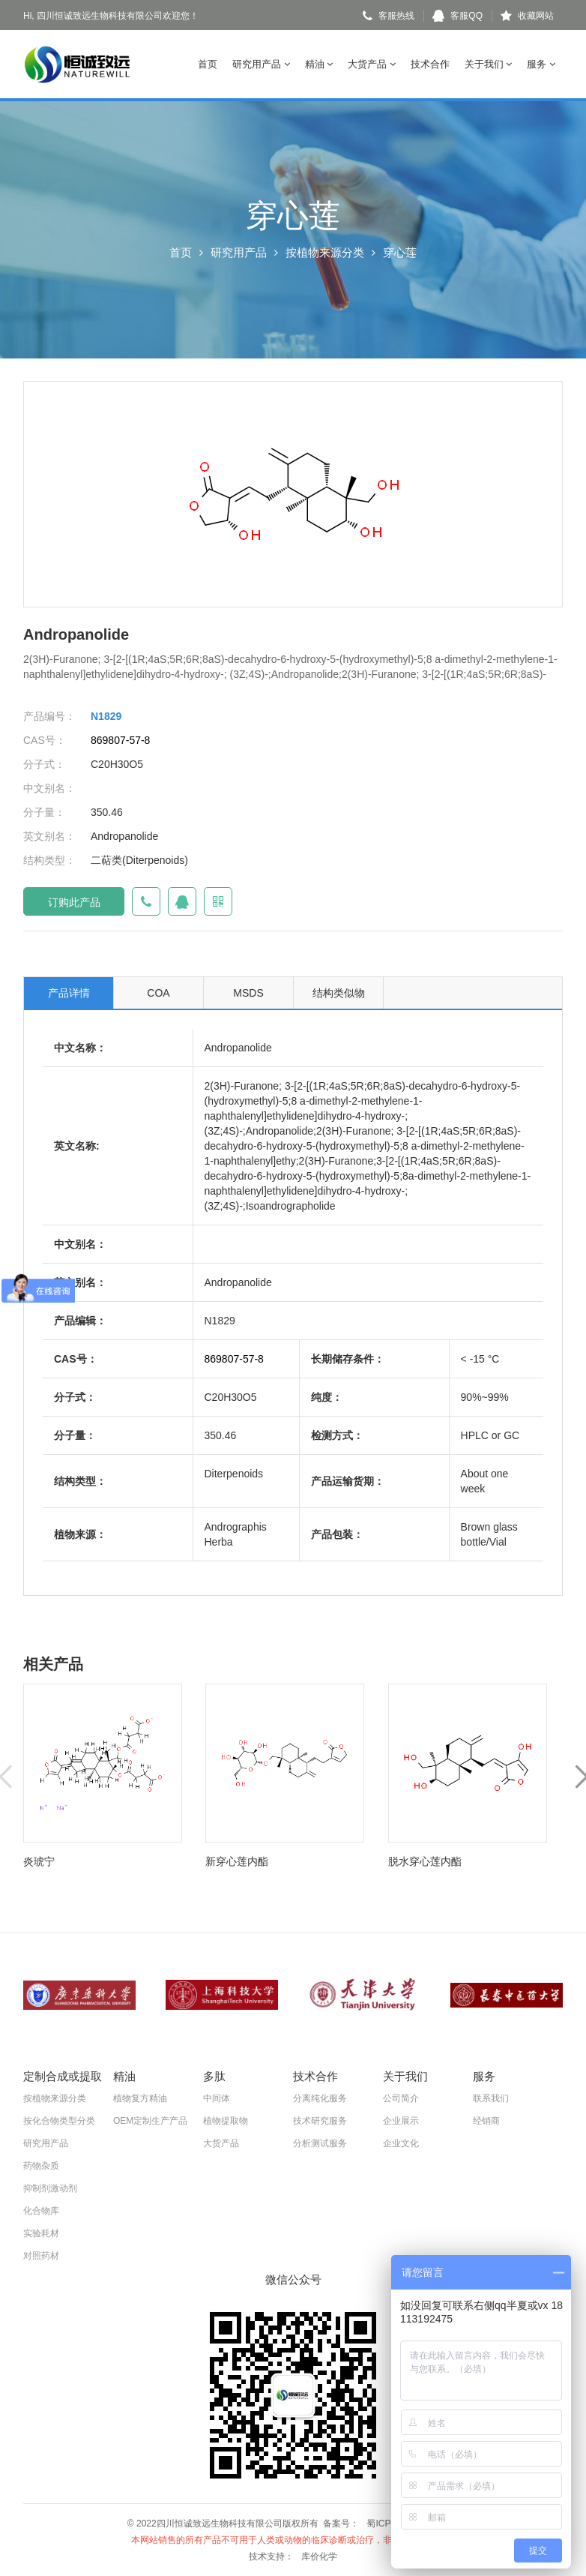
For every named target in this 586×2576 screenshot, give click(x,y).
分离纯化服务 (320, 2098)
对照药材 (41, 2256)
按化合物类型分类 (59, 2121)
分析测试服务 (320, 2143)
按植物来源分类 (325, 252)
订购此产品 (74, 902)
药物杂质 (41, 2166)
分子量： (44, 812)
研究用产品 (261, 64)
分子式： (44, 764)
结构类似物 (338, 993)
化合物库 (41, 2211)
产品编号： (49, 716)
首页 (207, 64)
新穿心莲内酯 (236, 1861)
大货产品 (372, 64)
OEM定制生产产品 (150, 2121)
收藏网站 (527, 15)
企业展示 (401, 2121)
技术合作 (430, 64)
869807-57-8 (120, 740)
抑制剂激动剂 (50, 2188)
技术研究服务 (320, 2121)
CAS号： (44, 740)
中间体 (216, 2098)
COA (158, 993)
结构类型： (49, 860)
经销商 (486, 2121)
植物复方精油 (140, 2098)
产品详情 (69, 993)
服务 (541, 64)
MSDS (248, 993)
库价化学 (319, 2556)
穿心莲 (400, 252)
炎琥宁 (39, 1861)
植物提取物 (225, 2121)
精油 (319, 64)
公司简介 (401, 2098)
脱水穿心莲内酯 (425, 1861)
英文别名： (49, 836)
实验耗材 (41, 2233)
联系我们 (491, 2098)
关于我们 (489, 64)
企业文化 (401, 2143)
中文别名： (49, 788)
